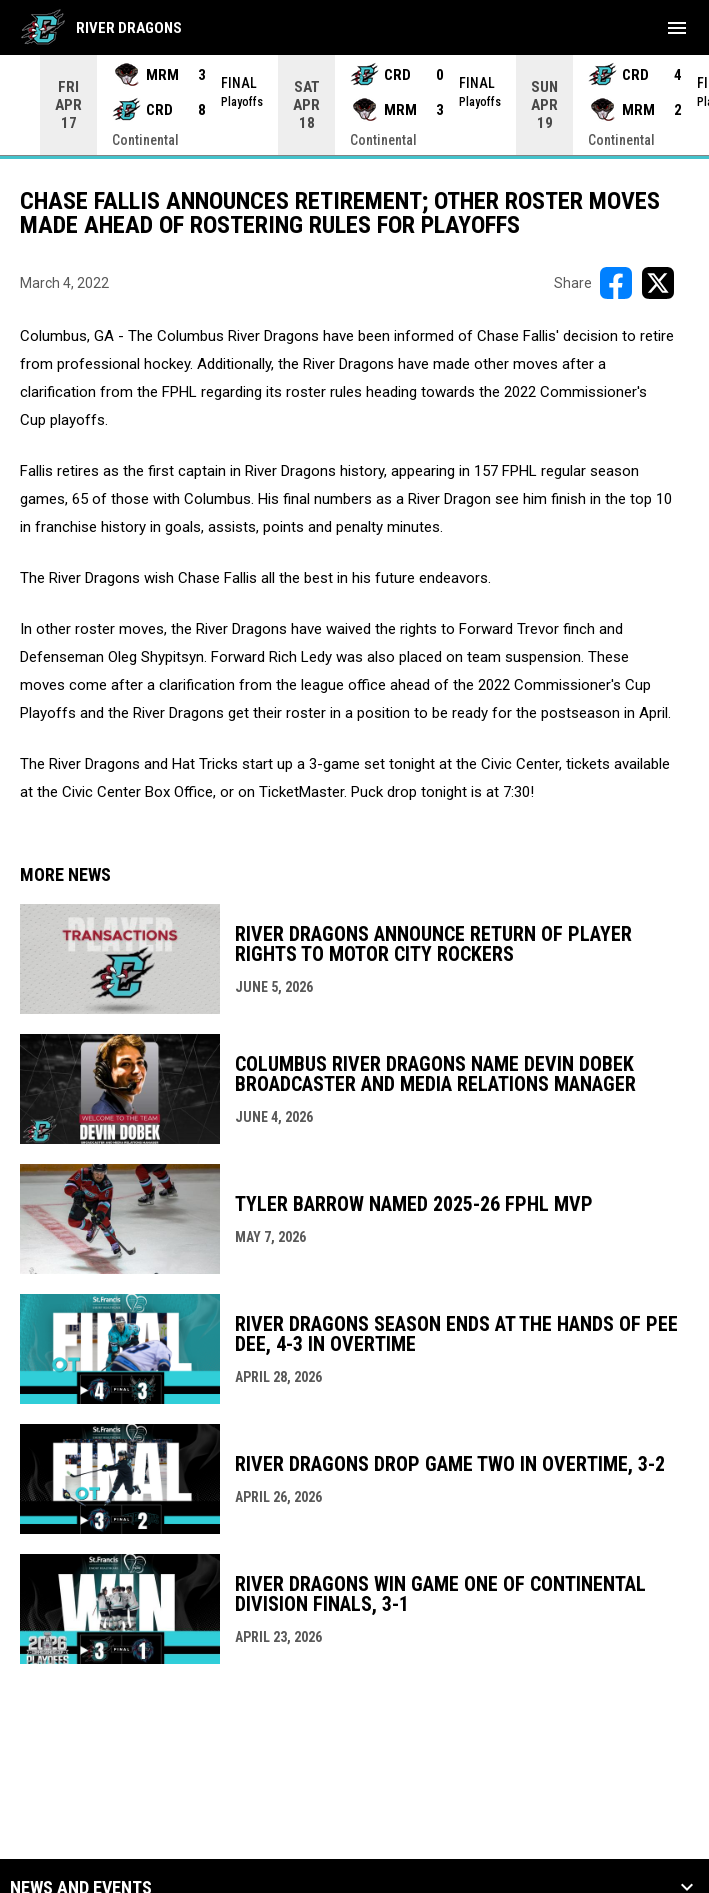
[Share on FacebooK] (616, 283)
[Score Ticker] (354, 105)
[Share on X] (658, 283)
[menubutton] (677, 28)
